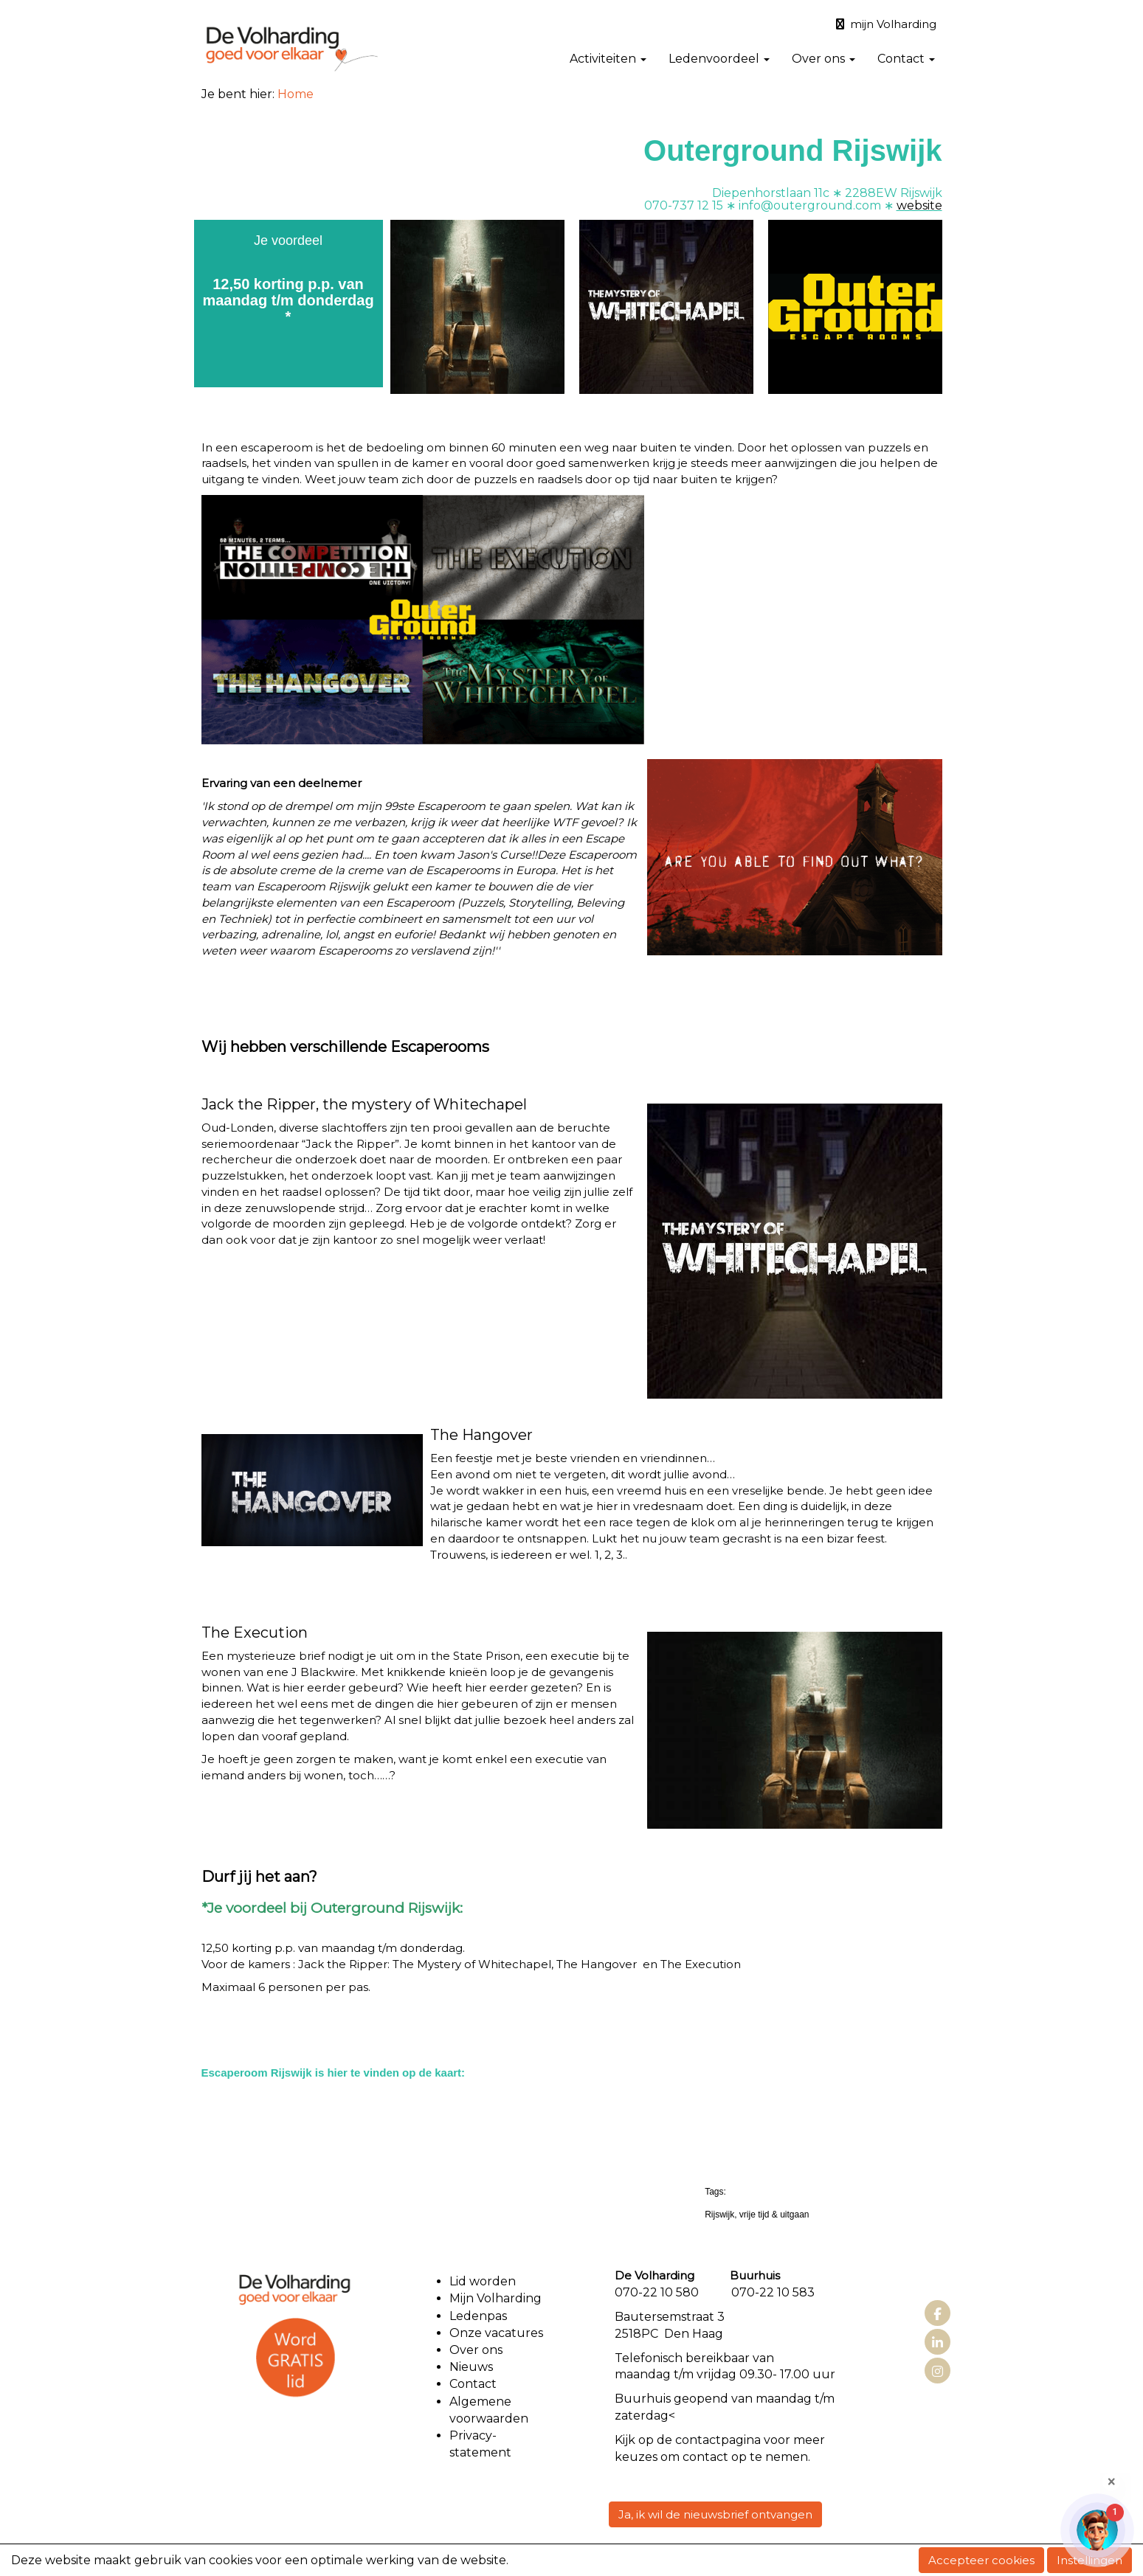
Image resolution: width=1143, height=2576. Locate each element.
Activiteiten (608, 59)
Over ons (823, 59)
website (919, 205)
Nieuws (471, 2367)
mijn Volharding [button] (886, 24)
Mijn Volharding (495, 2298)
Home (295, 94)
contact (698, 2440)
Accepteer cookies (981, 2560)
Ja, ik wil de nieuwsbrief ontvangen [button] (715, 2514)
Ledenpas (478, 2316)
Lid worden (482, 2281)
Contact (906, 59)
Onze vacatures (497, 2333)
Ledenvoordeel (719, 59)
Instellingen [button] (1089, 2560)
